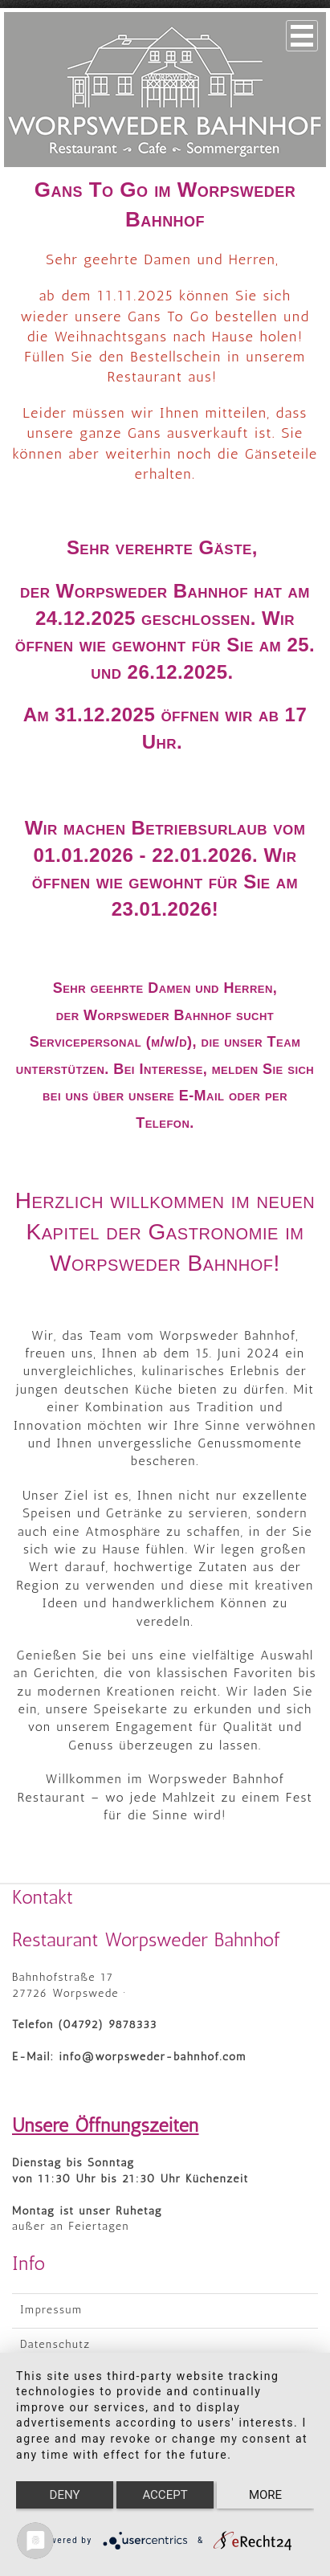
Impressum (51, 2310)
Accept (164, 2495)
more (265, 2495)
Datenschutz (55, 2344)
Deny (65, 2495)
